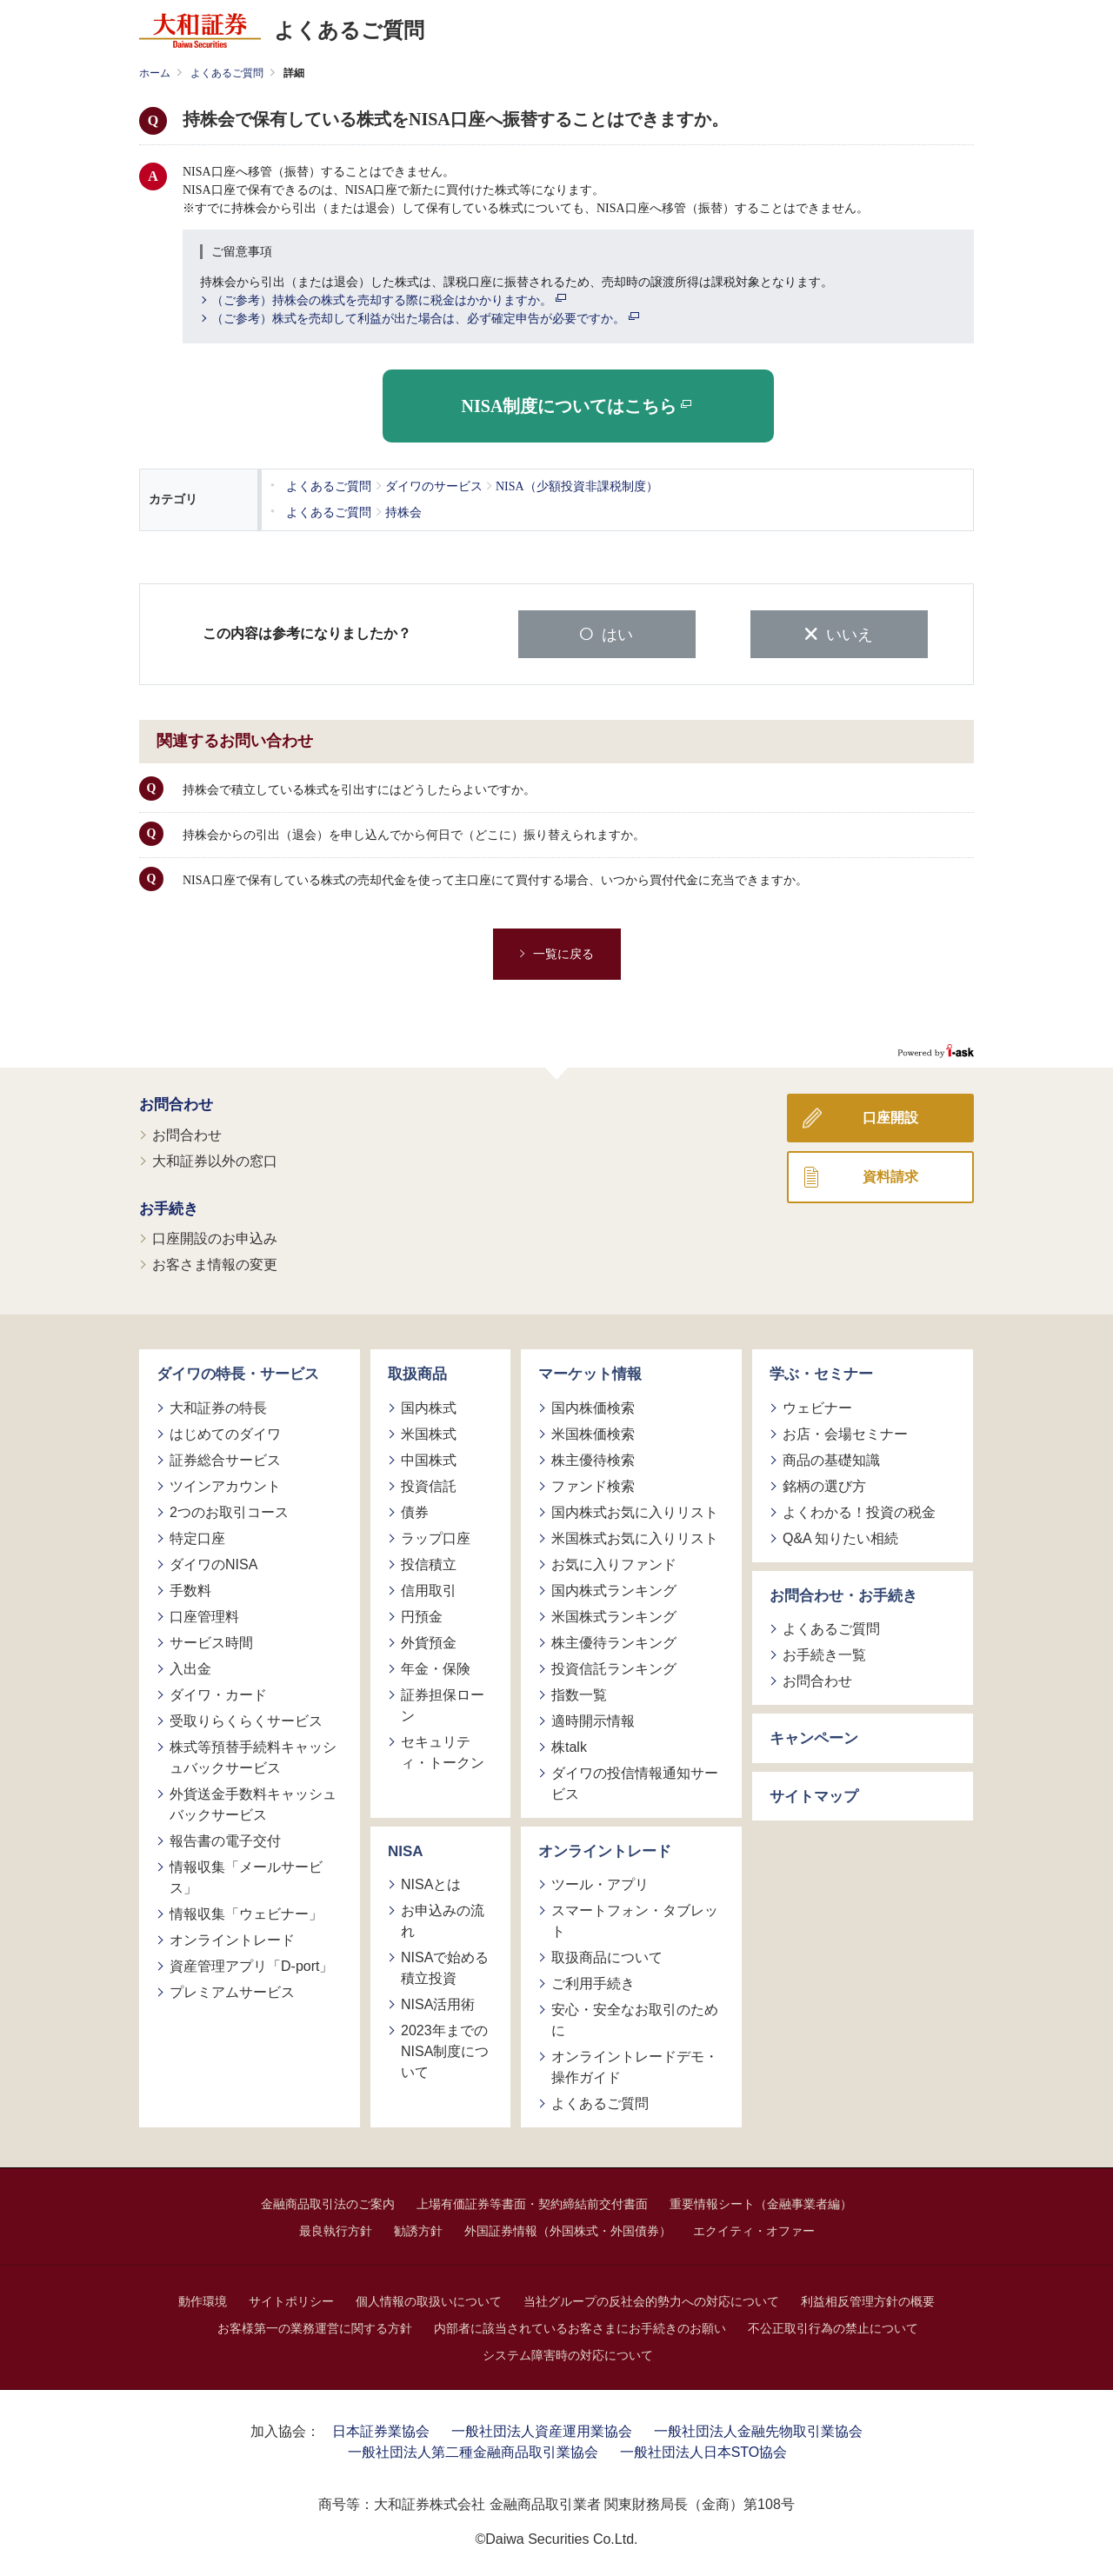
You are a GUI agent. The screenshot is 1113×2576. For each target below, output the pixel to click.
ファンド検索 (593, 1483)
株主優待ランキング (613, 1640)
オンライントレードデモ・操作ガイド (634, 2065)
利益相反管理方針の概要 (868, 2299)
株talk (569, 1744)
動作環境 (202, 2299)
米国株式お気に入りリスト (634, 1535)
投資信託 (429, 1483)
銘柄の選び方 (824, 1483)
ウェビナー (817, 1405)
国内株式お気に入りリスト (634, 1509)
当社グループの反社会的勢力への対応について (651, 2299)
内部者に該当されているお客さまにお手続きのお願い (580, 2326)
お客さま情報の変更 (214, 1262)
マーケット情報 (590, 1372)
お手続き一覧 (824, 1653)
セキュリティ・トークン (442, 1749)
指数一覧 (579, 1692)
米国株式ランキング (613, 1614)
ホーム (154, 73)
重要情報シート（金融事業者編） (761, 2202)
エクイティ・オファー (754, 2229)
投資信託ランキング (613, 1666)
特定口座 (197, 1535)
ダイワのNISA (213, 1561)
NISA (405, 1848)
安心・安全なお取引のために (634, 2018)
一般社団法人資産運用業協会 (541, 2429)
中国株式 (429, 1457)
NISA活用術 (438, 2002)
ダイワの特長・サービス (238, 1372)
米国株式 (429, 1431)
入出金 (190, 1666)
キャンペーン (814, 1736)
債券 (415, 1509)
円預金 (422, 1614)
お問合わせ (176, 1103)
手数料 (190, 1588)
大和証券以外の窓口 (214, 1158)
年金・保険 (435, 1666)
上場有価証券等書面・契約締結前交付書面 (532, 2202)
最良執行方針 (335, 2229)
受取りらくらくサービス (246, 1718)
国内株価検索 (593, 1405)
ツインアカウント (225, 1483)
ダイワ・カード (218, 1692)
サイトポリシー (291, 2299)
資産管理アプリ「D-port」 (251, 1963)
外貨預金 (429, 1640)
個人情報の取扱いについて (429, 2299)
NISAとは (431, 1882)
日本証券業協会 (381, 2429)
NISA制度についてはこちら (577, 406)
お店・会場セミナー (845, 1431)
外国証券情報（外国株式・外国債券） (567, 2229)
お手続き (168, 1206)
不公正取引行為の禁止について (833, 2326)
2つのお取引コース (229, 1509)
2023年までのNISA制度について (445, 2049)
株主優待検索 (593, 1457)
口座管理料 (204, 1614)
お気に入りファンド (613, 1561)
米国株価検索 (593, 1431)
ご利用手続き (593, 1981)
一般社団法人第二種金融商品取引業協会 (473, 2450)
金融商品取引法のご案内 (328, 2202)
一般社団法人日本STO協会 (704, 2450)
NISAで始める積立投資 (445, 1966)
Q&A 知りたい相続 (840, 1535)
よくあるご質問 (226, 73)
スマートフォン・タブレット (634, 1919)
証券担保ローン (442, 1703)
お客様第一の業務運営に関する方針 (314, 2326)
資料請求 (890, 1175)
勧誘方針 (418, 2229)
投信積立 (429, 1561)
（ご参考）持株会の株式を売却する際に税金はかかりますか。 (388, 301)
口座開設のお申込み (214, 1236)
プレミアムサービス (232, 1989)
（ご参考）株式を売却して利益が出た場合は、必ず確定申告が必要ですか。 (425, 319)
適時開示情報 (593, 1718)
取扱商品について (607, 1955)
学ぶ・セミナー (821, 1372)
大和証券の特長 (218, 1405)
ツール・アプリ (600, 1882)
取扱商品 (417, 1372)
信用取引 (429, 1588)
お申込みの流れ (442, 1919)
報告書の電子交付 (225, 1838)
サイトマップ (814, 1794)
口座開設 (890, 1115)
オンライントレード (232, 1937)
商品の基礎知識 (831, 1457)
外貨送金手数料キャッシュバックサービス (253, 1802)
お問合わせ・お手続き (843, 1593)
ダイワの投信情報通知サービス (634, 1781)
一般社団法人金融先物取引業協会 (758, 2429)
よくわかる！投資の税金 (859, 1509)
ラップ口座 (435, 1535)
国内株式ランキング (613, 1588)
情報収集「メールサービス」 (246, 1875)
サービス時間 (211, 1640)
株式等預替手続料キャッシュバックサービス (253, 1755)
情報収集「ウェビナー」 (246, 1911)
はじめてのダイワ (225, 1431)
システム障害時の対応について (568, 2353)
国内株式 (429, 1405)
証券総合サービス (225, 1457)
